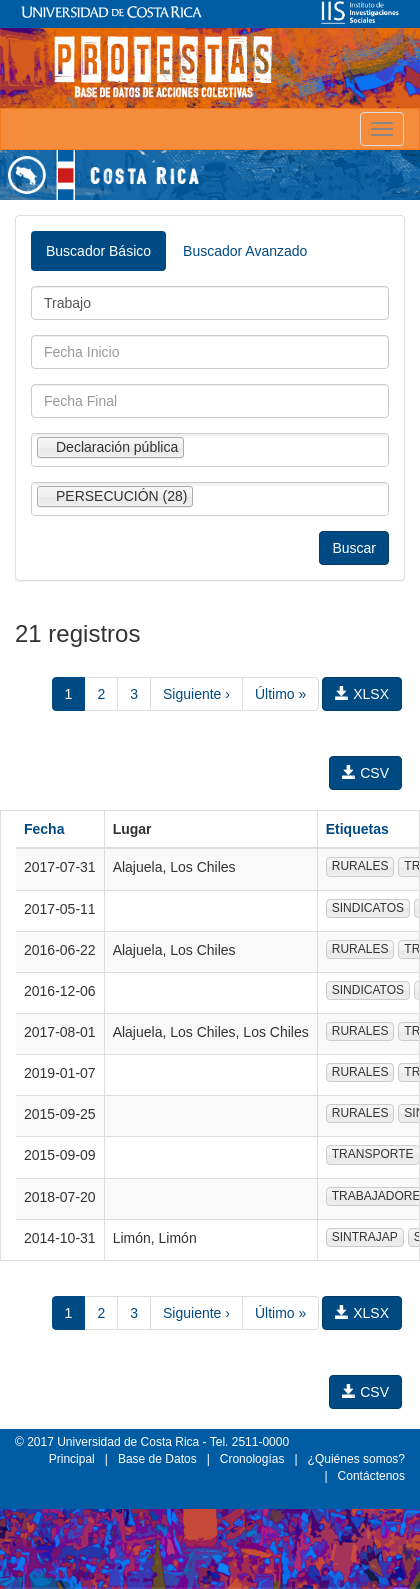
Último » (280, 694)
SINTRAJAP (365, 1237)
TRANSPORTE (373, 1154)
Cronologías (252, 1459)
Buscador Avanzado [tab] (245, 251)
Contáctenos (371, 1476)
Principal (72, 1459)
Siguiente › (196, 694)
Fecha (44, 829)
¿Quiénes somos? (356, 1459)
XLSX (362, 694)
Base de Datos (157, 1459)
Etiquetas (357, 829)
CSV (365, 773)
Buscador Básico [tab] (98, 251)
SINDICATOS (368, 908)
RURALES (360, 866)
